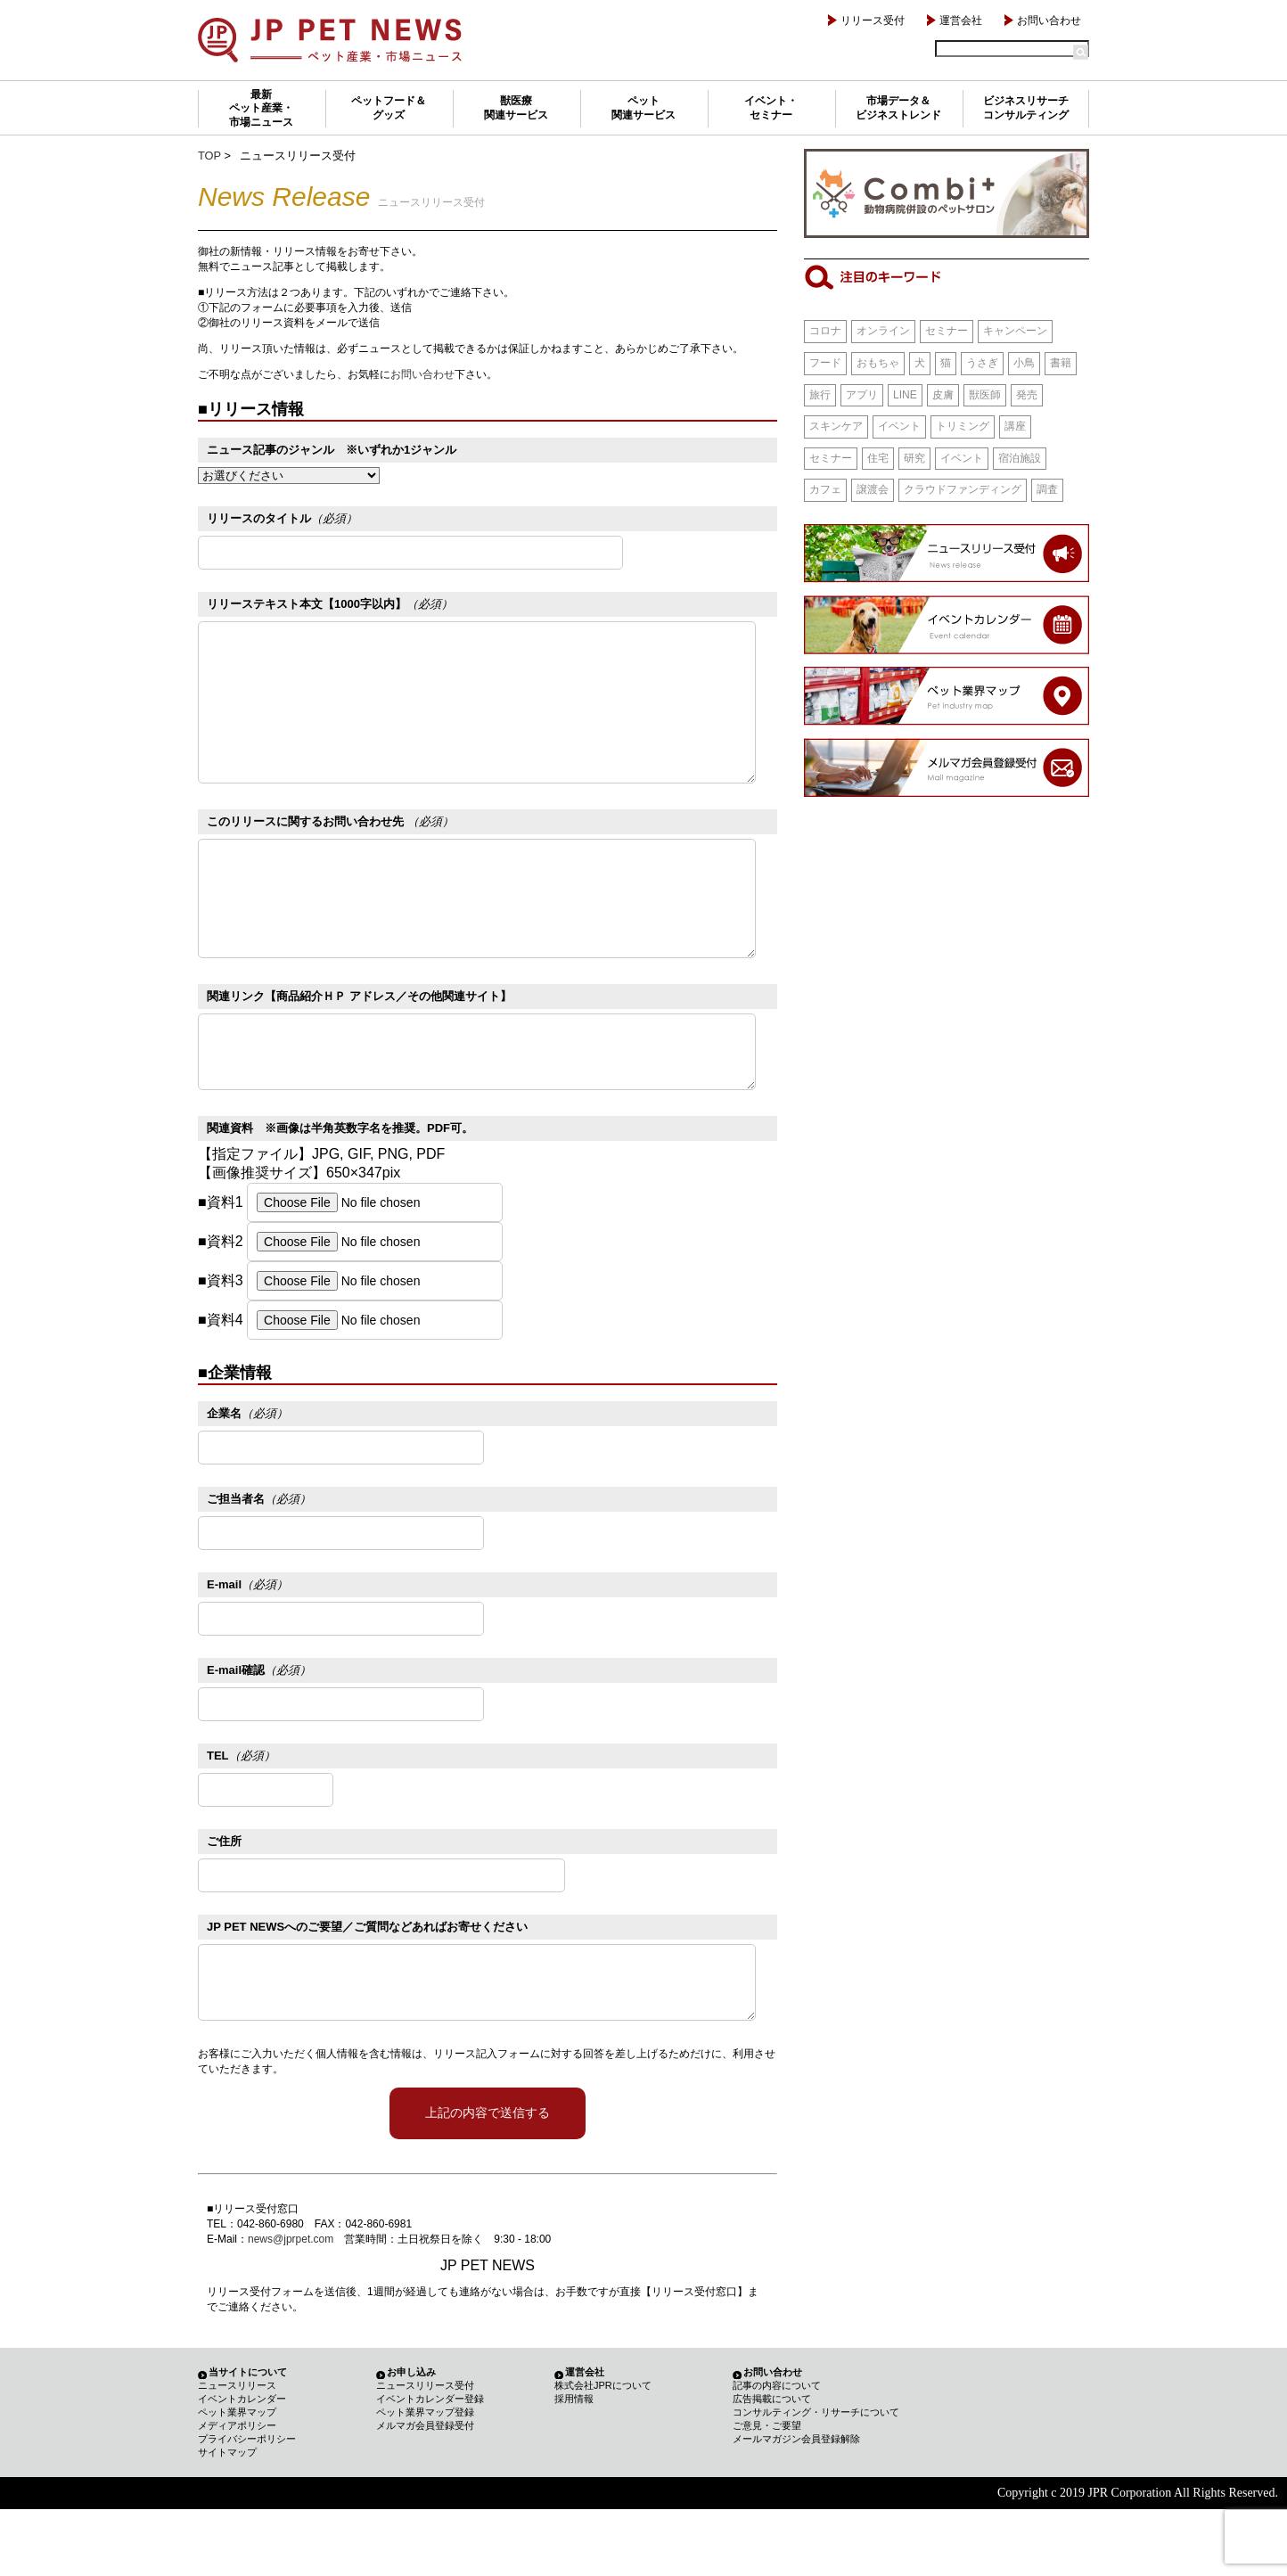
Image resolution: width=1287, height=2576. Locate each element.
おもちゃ (878, 363)
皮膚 (943, 395)
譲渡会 (873, 489)
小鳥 (1024, 363)
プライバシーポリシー (247, 2505)
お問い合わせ (1049, 20)
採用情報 (574, 2465)
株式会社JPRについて (603, 2452)
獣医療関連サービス (516, 107)
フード (825, 363)
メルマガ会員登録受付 (425, 2492)
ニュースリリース (237, 2452)
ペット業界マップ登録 (425, 2478)
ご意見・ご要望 (767, 2492)
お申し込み (411, 2438)
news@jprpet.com (290, 2306)
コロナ (825, 330)
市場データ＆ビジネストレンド (898, 107)
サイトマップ (227, 2519)
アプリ (862, 395)
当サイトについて (248, 2438)
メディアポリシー (237, 2492)
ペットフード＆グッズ (388, 107)
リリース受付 (872, 20)
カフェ (825, 489)
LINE (905, 395)
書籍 (1060, 363)
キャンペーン (1015, 330)
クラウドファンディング (962, 489)
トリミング (962, 426)
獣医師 (985, 395)
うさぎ (982, 363)
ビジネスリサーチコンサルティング (1026, 107)
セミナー (946, 330)
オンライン (883, 330)
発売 (1026, 395)
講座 (1015, 426)
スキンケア (836, 426)
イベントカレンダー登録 (430, 2465)
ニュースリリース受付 (425, 2452)
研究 (914, 458)
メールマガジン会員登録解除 (796, 2505)
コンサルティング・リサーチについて (816, 2478)
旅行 (820, 395)
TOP (209, 155)
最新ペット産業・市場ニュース (261, 108)
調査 (1047, 489)
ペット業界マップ (237, 2478)
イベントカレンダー (242, 2465)
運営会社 (960, 20)
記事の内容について (777, 2452)
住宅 (878, 458)
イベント (899, 426)
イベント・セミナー (771, 107)
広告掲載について (772, 2465)
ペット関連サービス (643, 107)
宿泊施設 (1019, 458)
